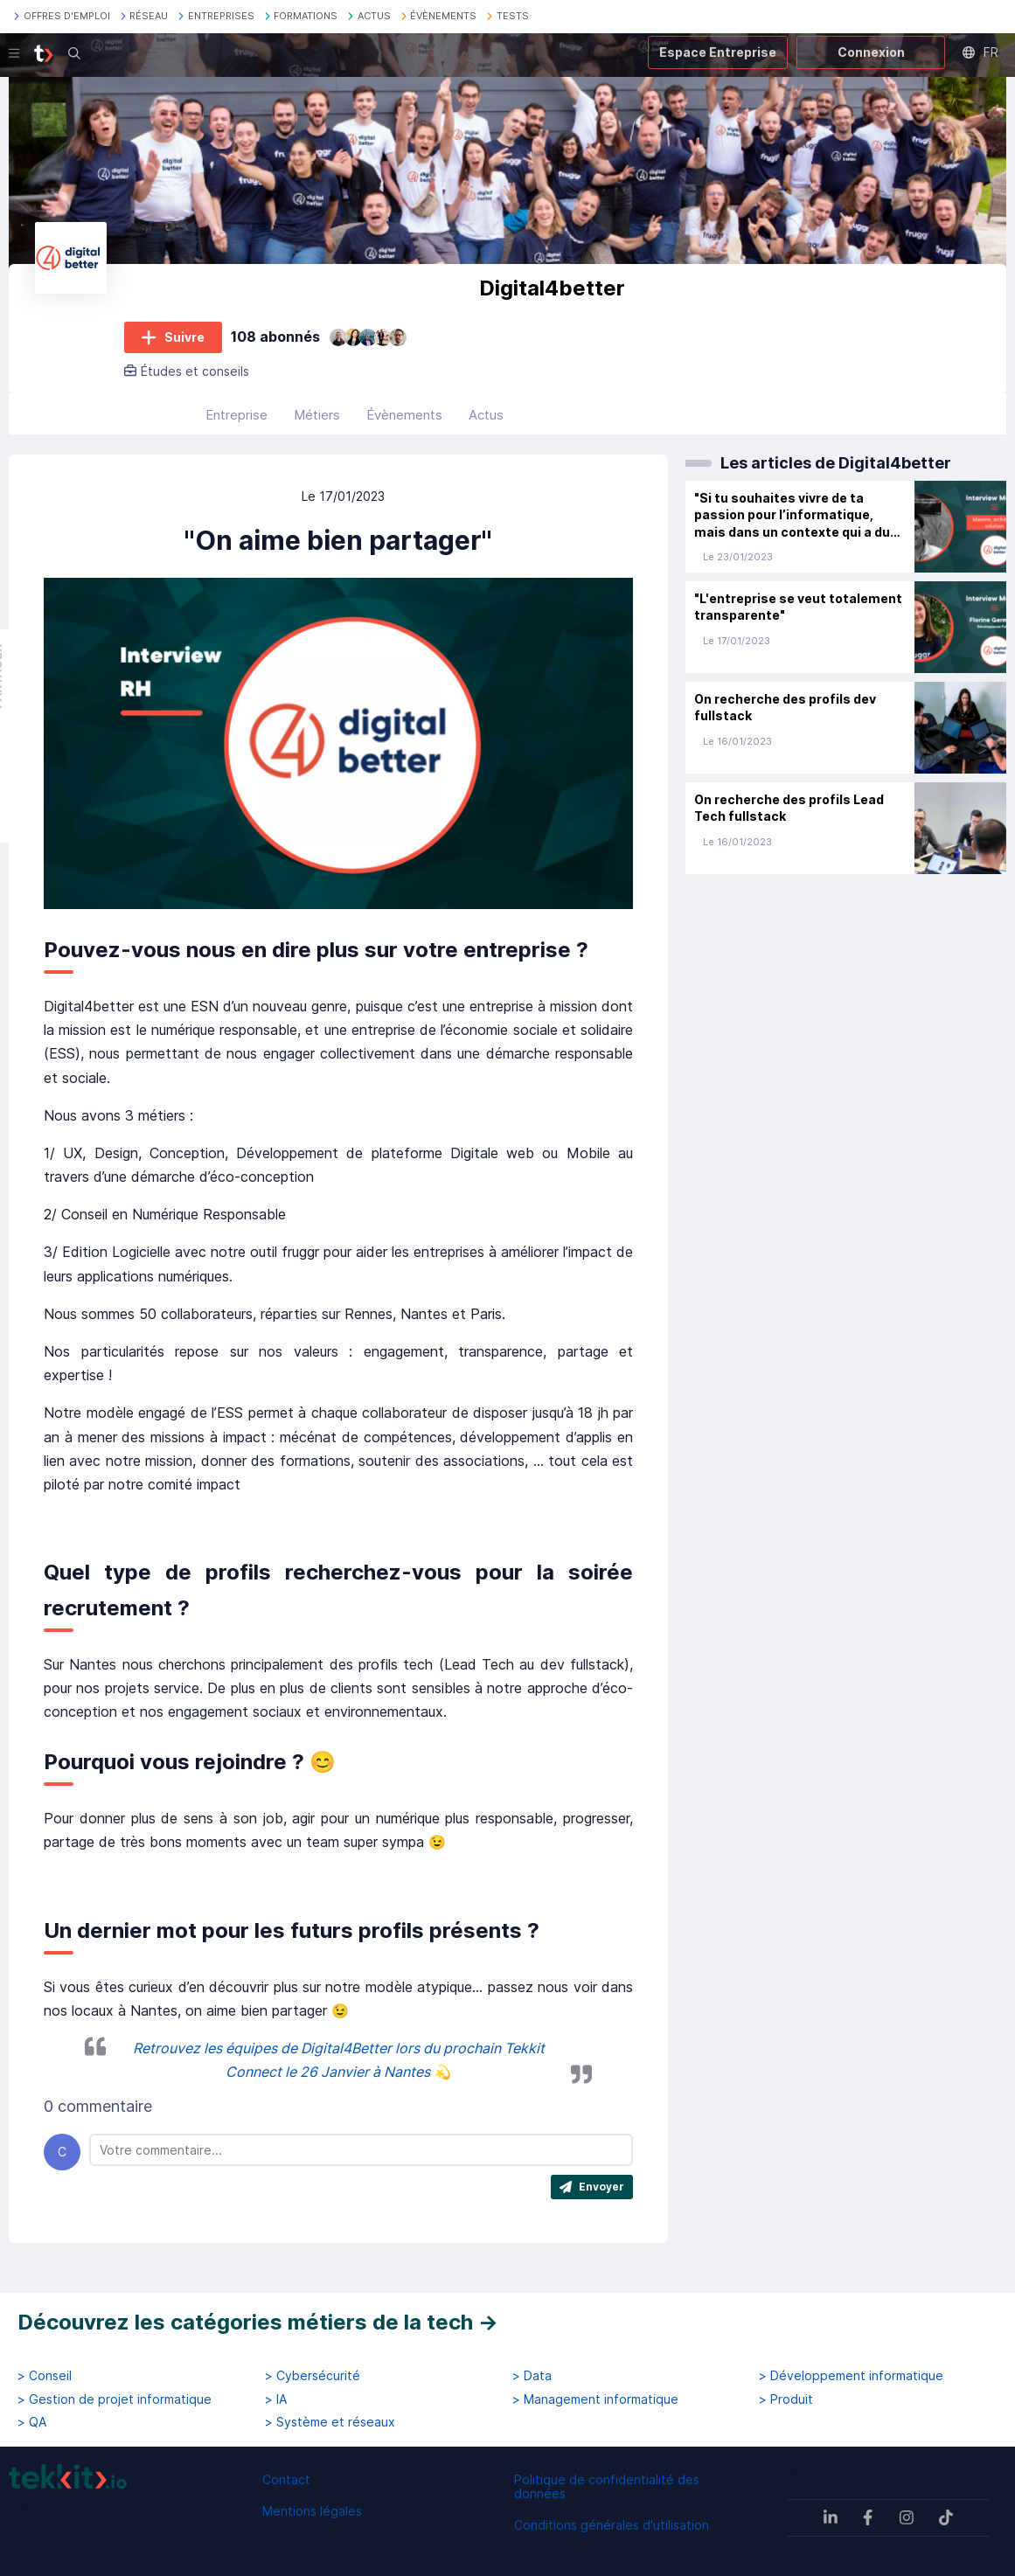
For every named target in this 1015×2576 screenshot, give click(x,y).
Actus (486, 420)
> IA (276, 2399)
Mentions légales (312, 2510)
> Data (532, 2376)
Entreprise (236, 420)
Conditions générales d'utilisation (611, 2524)
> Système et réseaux (330, 2422)
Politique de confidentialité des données (606, 2486)
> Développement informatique (851, 2376)
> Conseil (44, 2376)
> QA (31, 2422)
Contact (286, 2479)
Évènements (404, 420)
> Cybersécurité (312, 2376)
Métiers (317, 420)
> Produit (786, 2399)
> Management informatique (595, 2399)
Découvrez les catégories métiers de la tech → (257, 2322)
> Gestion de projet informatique (114, 2399)
